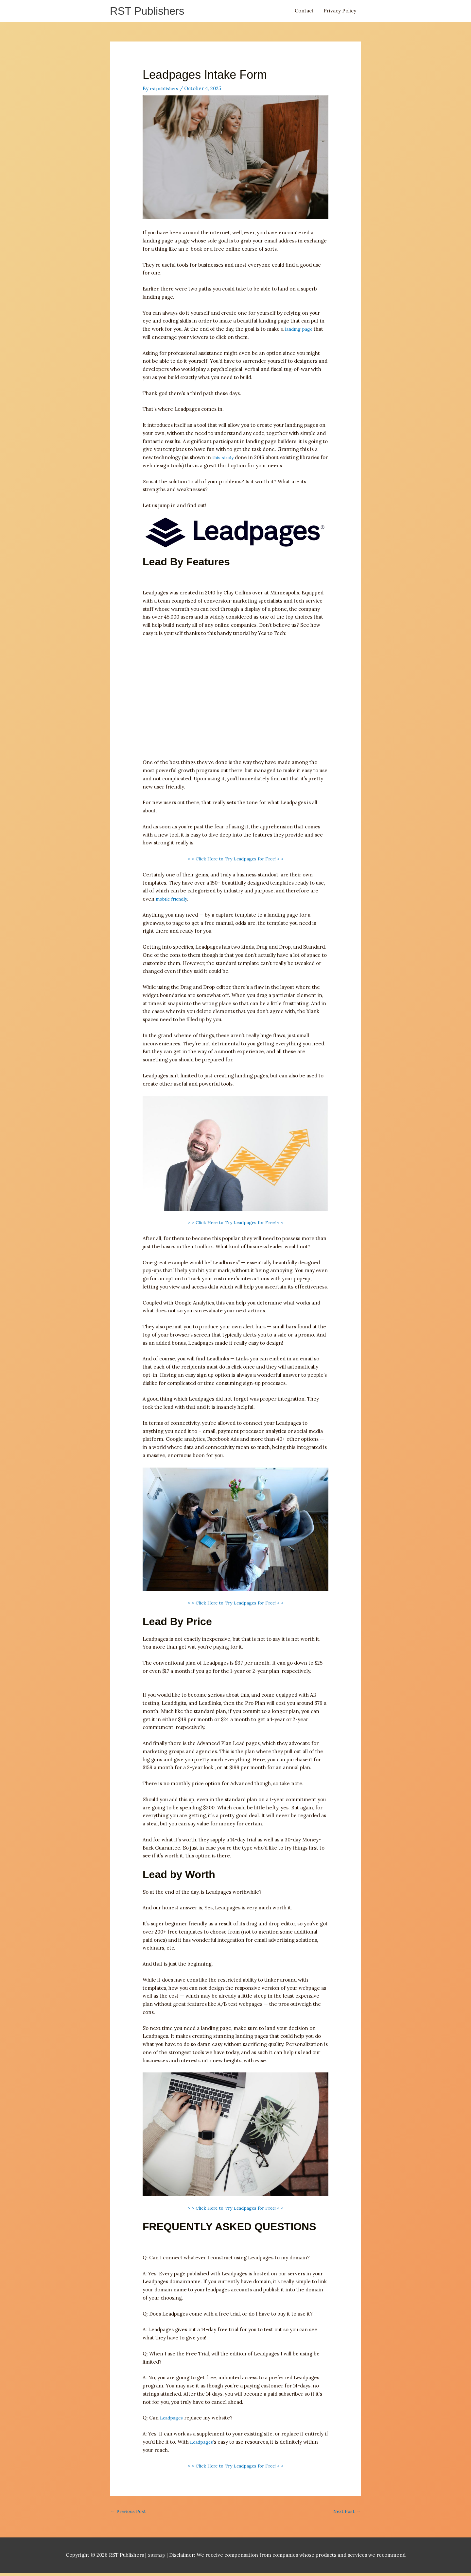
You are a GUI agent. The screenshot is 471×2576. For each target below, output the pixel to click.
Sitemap (157, 2558)
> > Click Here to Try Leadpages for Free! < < (235, 861)
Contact (304, 12)
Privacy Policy (339, 12)
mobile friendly (173, 901)
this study (223, 460)
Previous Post (130, 2514)
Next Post (345, 2514)
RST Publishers (150, 12)
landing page (300, 331)
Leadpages (172, 2420)
